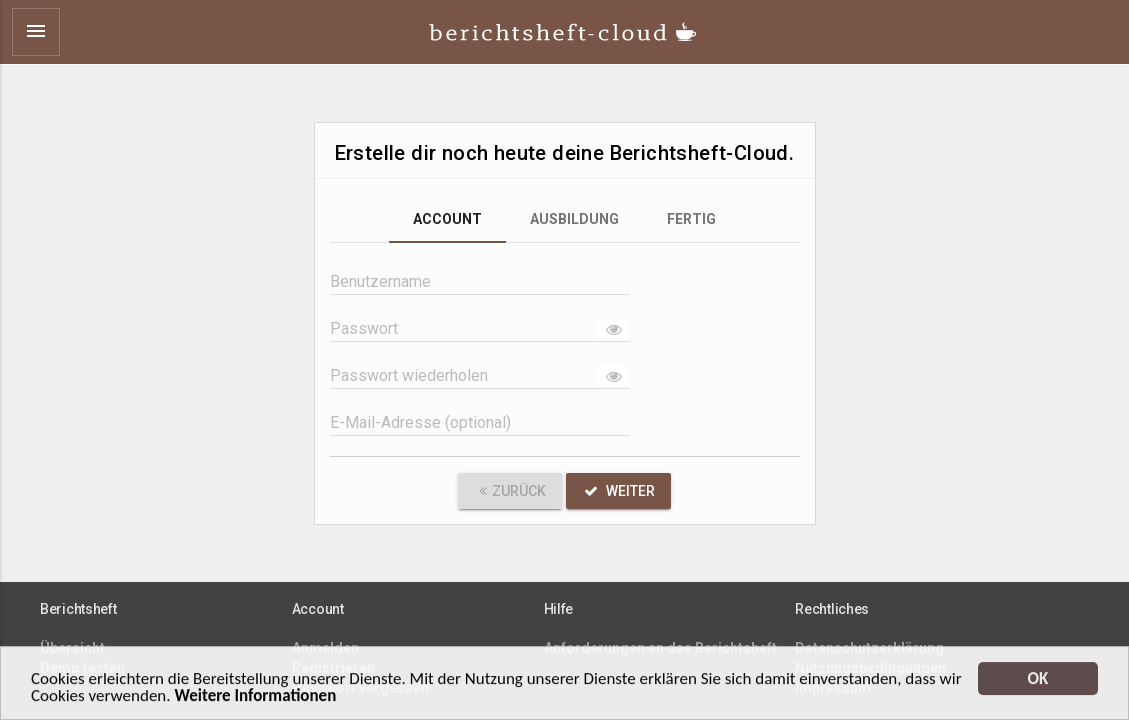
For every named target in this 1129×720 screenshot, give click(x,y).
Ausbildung (574, 219)
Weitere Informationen (255, 699)
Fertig (691, 219)
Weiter (618, 491)
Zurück (510, 491)
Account (447, 219)
